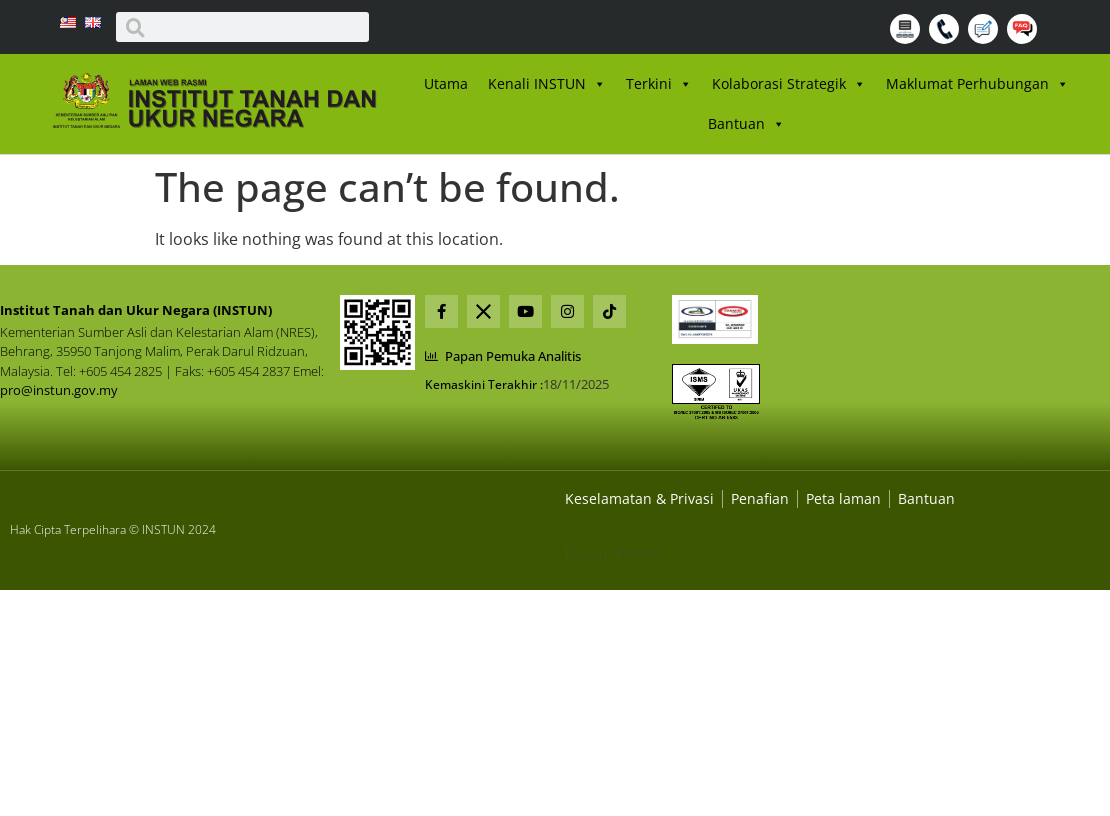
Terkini (659, 84)
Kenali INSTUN (547, 84)
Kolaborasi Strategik (789, 84)
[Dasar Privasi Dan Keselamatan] (760, 498)
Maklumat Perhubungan (977, 84)
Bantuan (746, 124)
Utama (446, 83)
